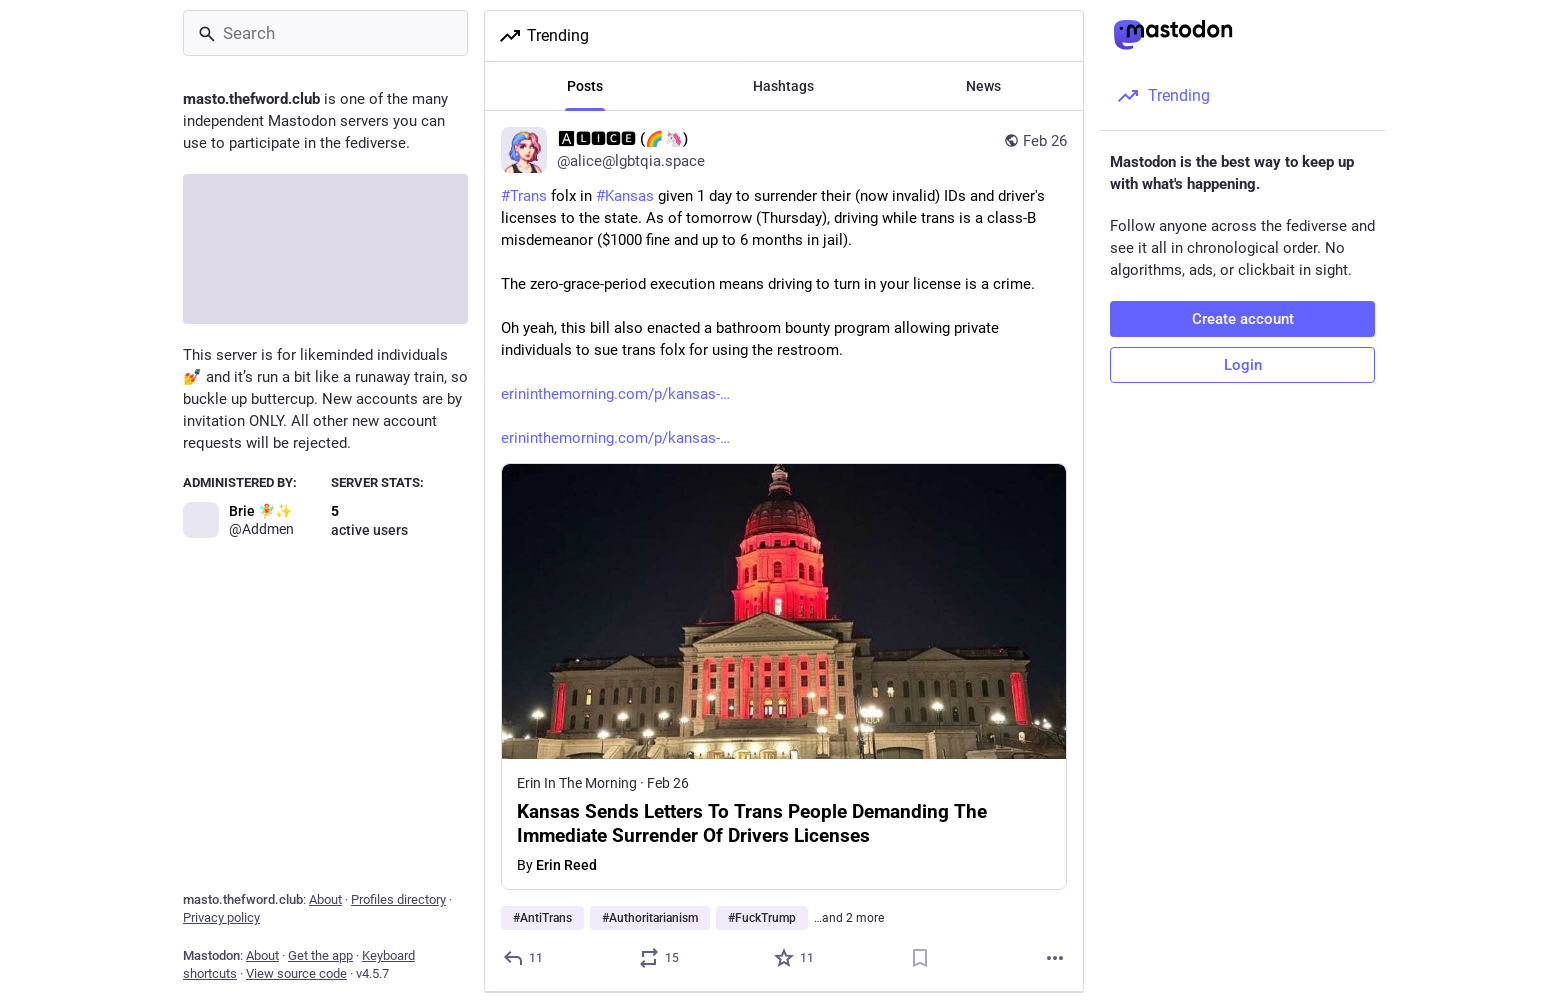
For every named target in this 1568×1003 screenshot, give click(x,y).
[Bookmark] (920, 958)
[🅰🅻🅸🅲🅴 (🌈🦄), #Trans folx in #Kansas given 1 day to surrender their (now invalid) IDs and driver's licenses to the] (784, 551)
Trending (543, 36)
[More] (1055, 958)
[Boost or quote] (660, 958)
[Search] (325, 33)
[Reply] (524, 958)
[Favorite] (795, 958)
